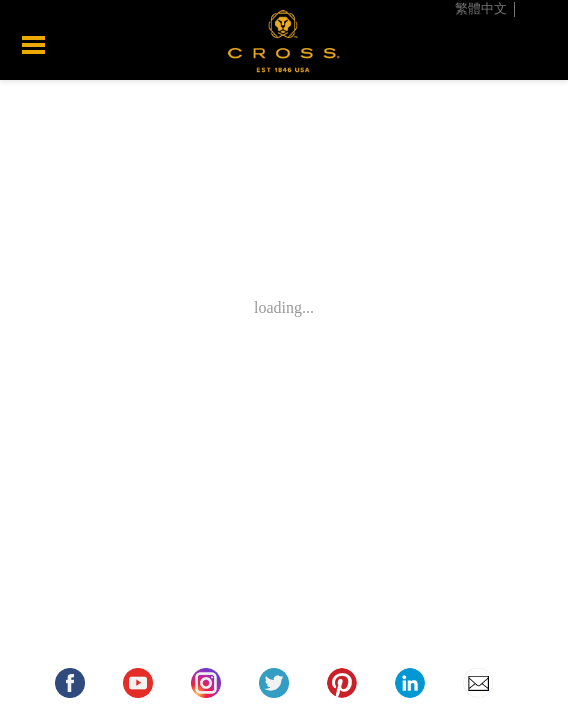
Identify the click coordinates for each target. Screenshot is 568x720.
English (541, 9)
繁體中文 (481, 9)
